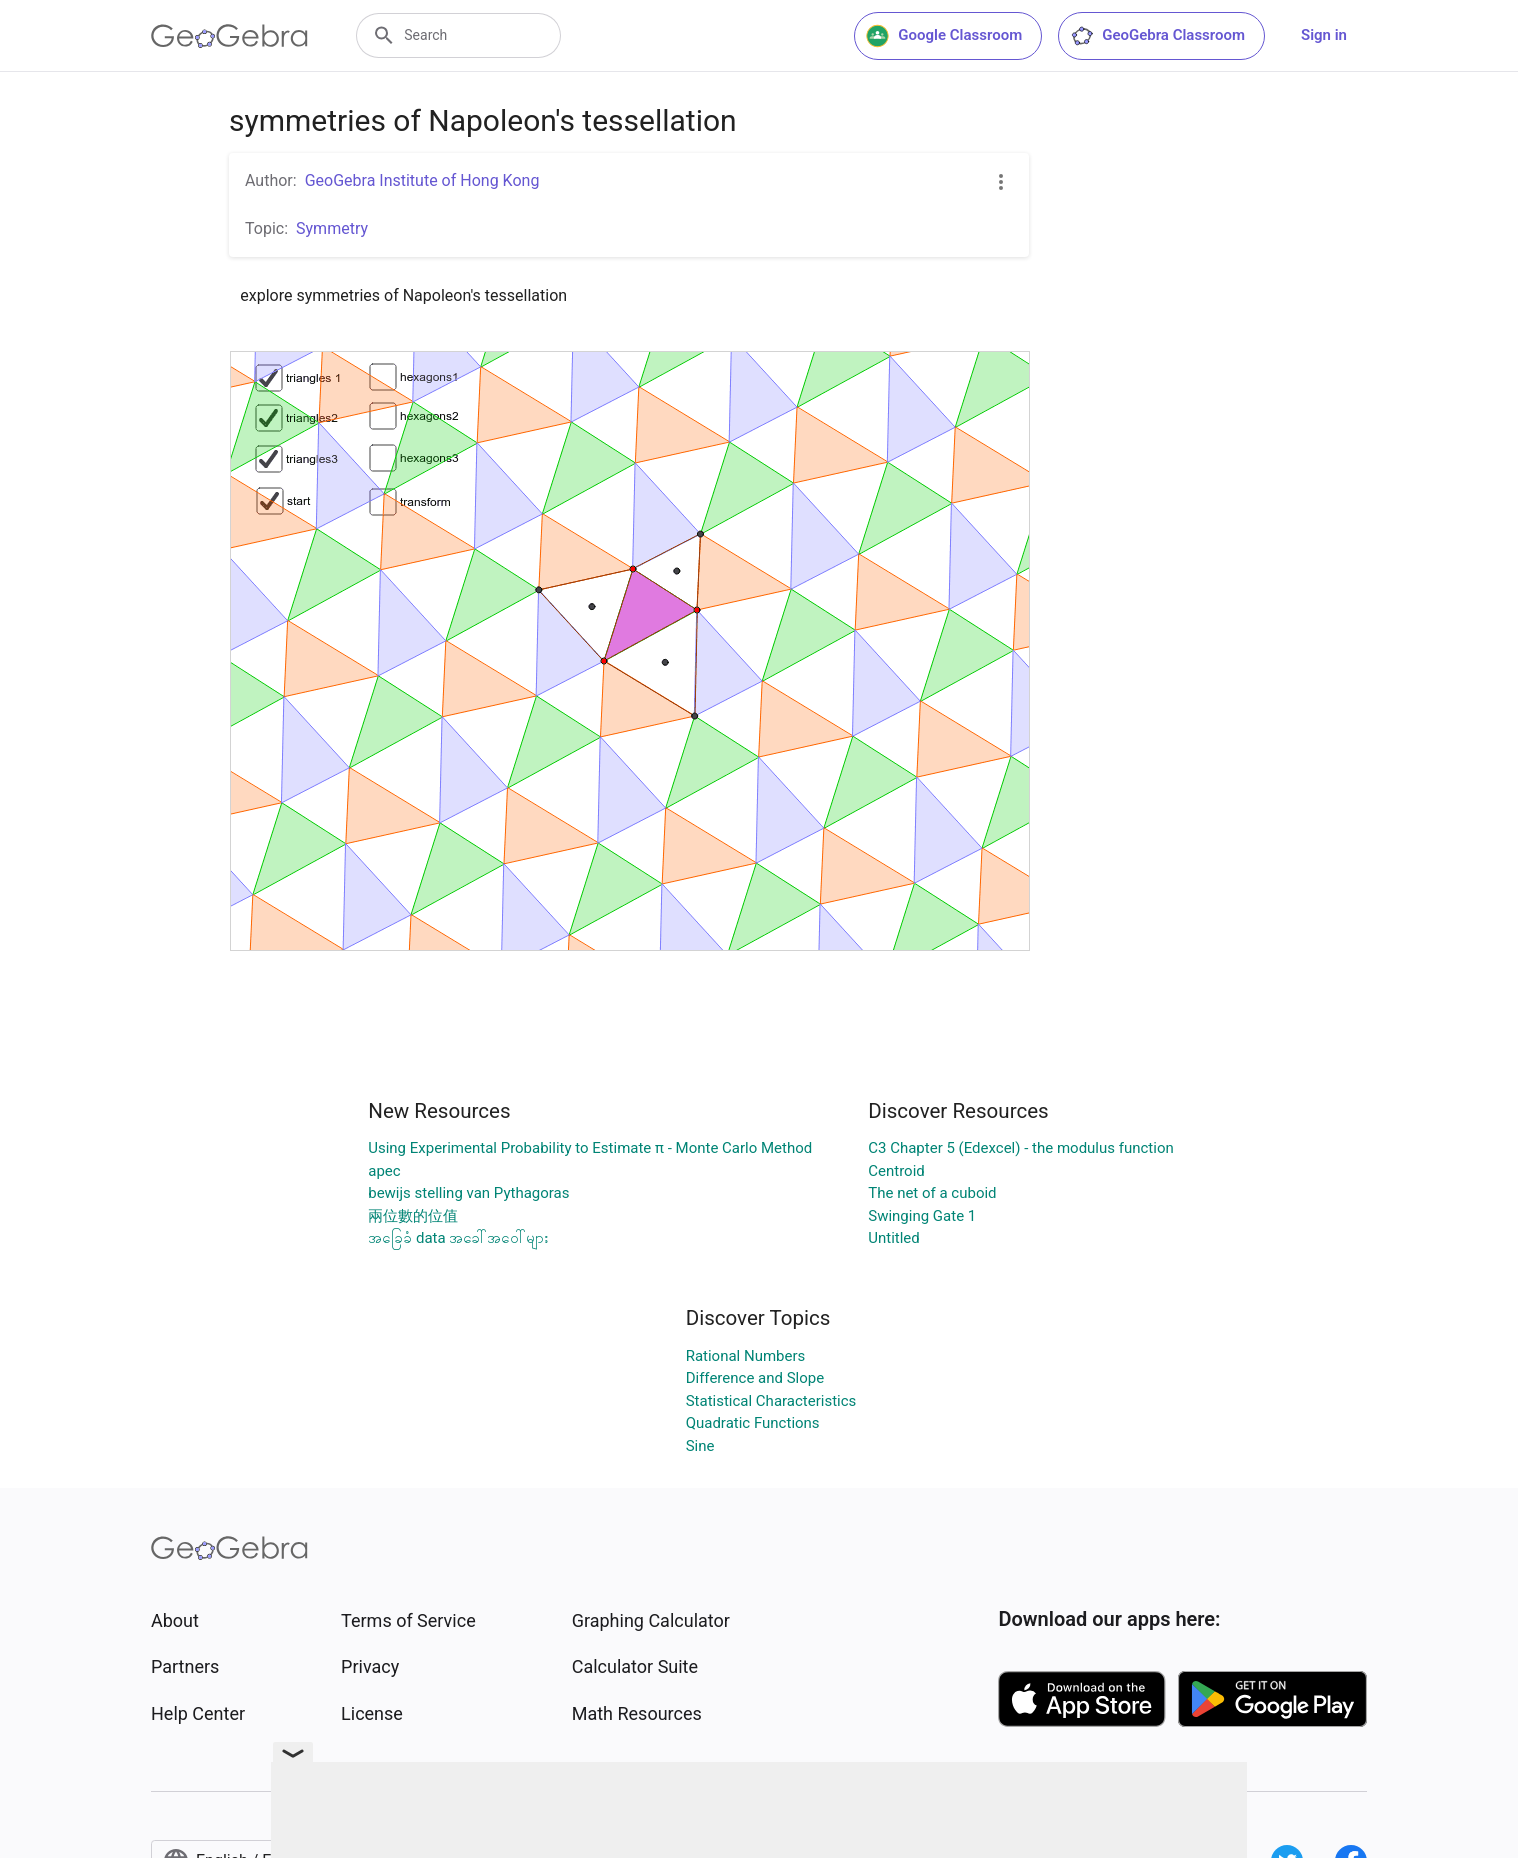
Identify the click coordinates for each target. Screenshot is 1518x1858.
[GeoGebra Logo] (229, 36)
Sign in (1324, 35)
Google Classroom (944, 36)
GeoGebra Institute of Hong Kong (422, 180)
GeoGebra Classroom (1157, 36)
